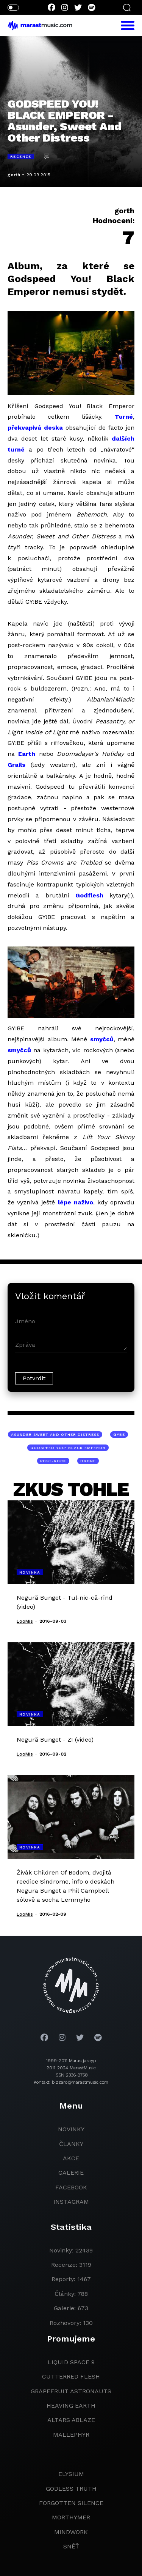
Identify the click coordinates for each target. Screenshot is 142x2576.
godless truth (71, 2488)
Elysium (71, 2473)
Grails (16, 764)
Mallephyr (71, 2434)
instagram (71, 2201)
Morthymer (71, 2517)
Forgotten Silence (71, 2503)
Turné (124, 416)
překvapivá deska (35, 427)
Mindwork (71, 2532)
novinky (71, 2129)
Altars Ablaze (71, 2419)
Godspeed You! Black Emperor (68, 1448)
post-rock (53, 1461)
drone (88, 1461)
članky (71, 2143)
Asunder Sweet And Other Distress (55, 1434)
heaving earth (71, 2405)
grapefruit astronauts (71, 2391)
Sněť (71, 2546)
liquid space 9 (71, 2362)
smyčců (102, 1039)
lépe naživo (75, 1202)
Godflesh (89, 895)
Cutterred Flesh (71, 2376)
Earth (26, 753)
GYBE (119, 1434)
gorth (14, 174)
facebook (71, 2187)
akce (71, 2158)
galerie (71, 2172)
